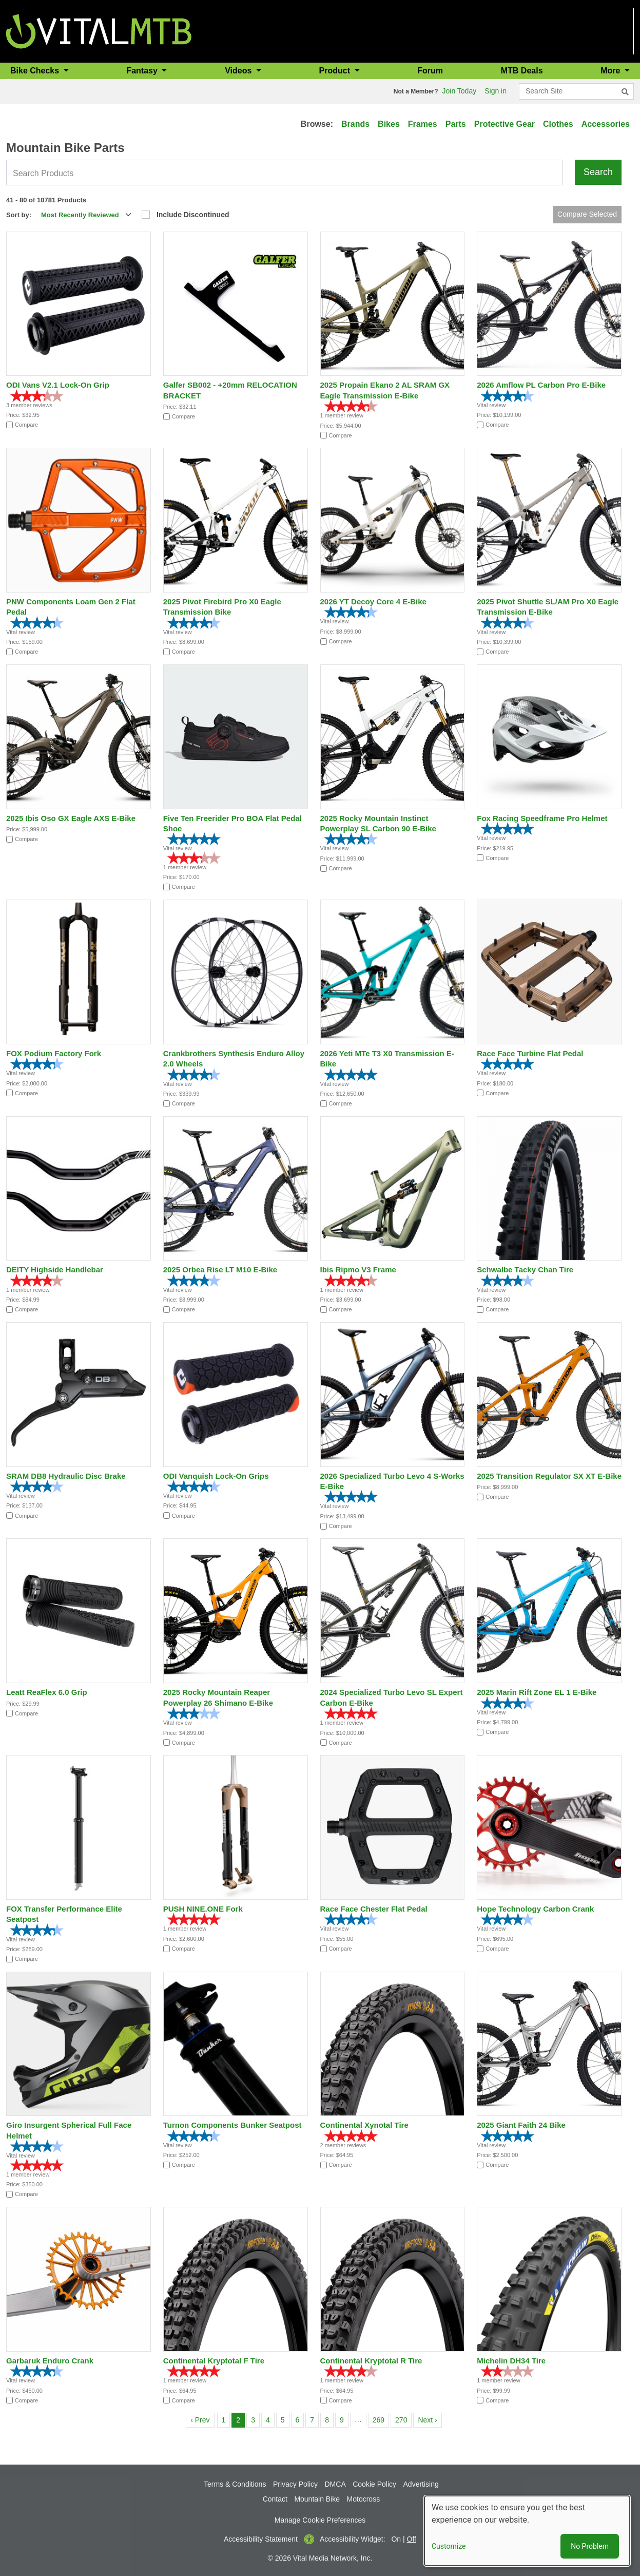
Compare (26, 425)
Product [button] (336, 70)
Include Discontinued (193, 215)
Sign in (495, 91)
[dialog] (527, 2531)
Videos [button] (239, 70)
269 (380, 2419)
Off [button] (411, 2539)
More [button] (611, 70)
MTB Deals (522, 70)
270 (403, 2419)
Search (598, 172)
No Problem (590, 2546)
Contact (275, 2499)
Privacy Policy (295, 2484)
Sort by (17, 215)
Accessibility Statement (261, 2539)
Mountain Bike (317, 2499)
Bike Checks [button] (36, 70)
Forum (430, 70)
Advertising (421, 2484)
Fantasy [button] (143, 70)
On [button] (396, 2539)
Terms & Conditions (235, 2484)
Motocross (363, 2499)
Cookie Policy (374, 2484)
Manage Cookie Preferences (320, 2520)
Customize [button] (449, 2546)
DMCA (335, 2484)
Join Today (459, 91)
